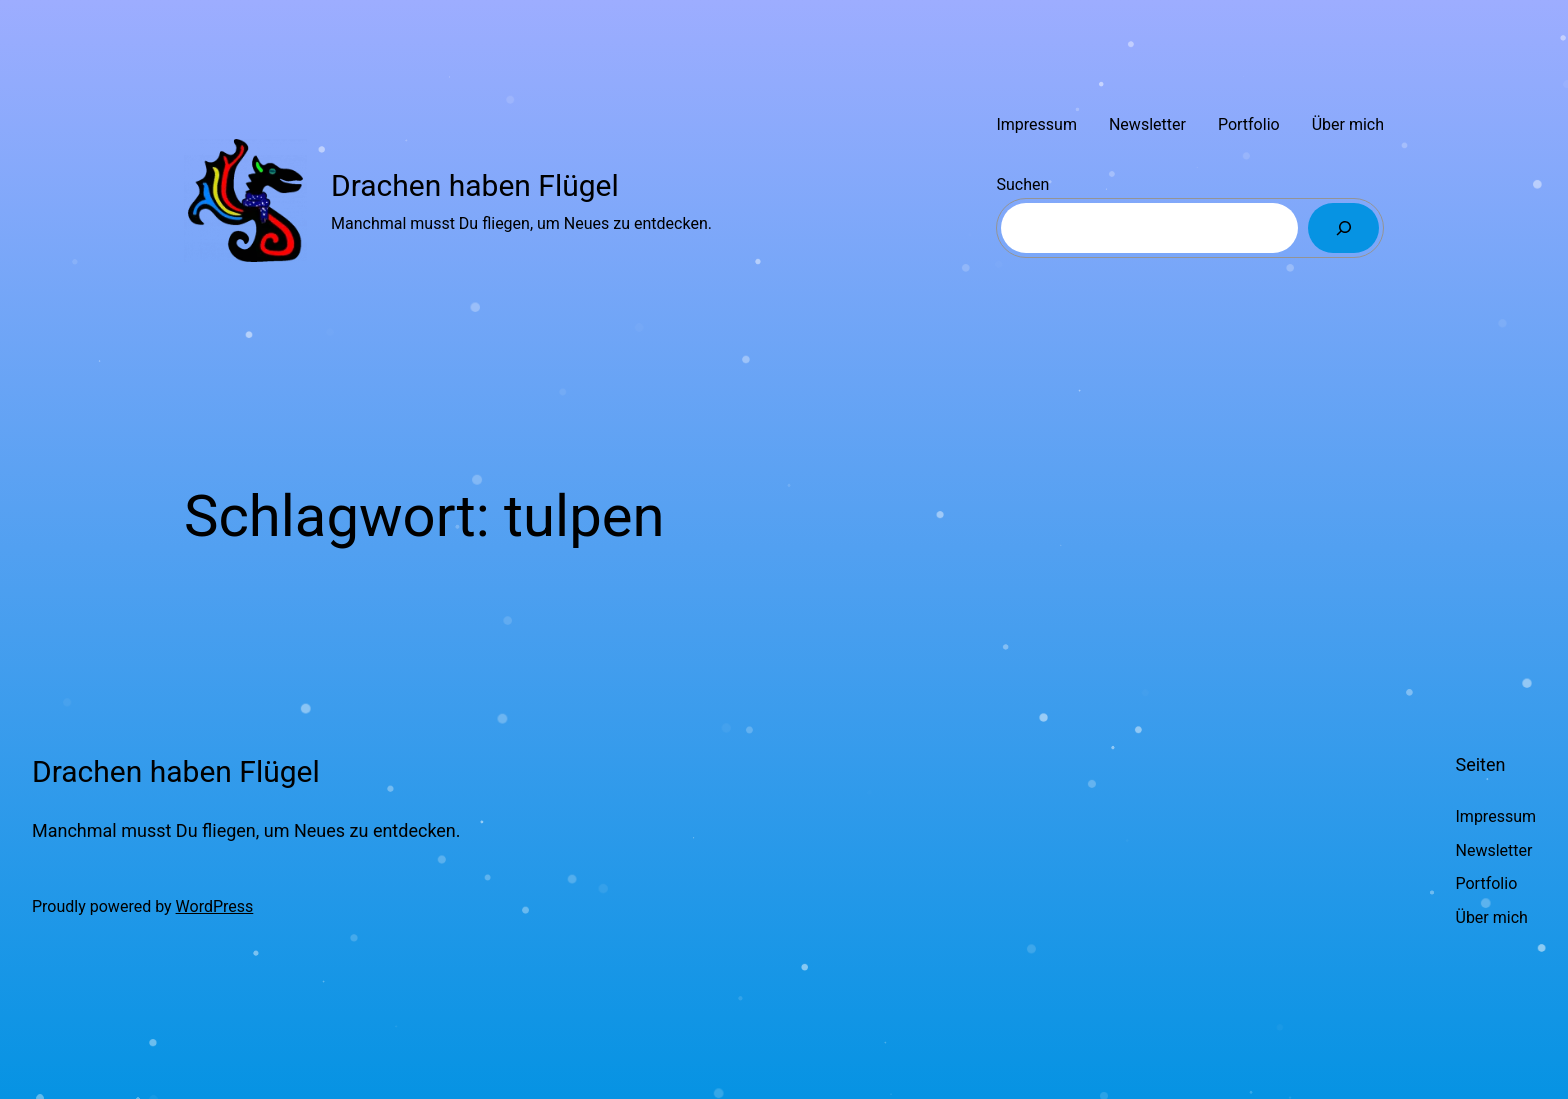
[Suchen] (1343, 227)
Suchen (1022, 184)
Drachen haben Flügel (475, 185)
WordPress (215, 906)
